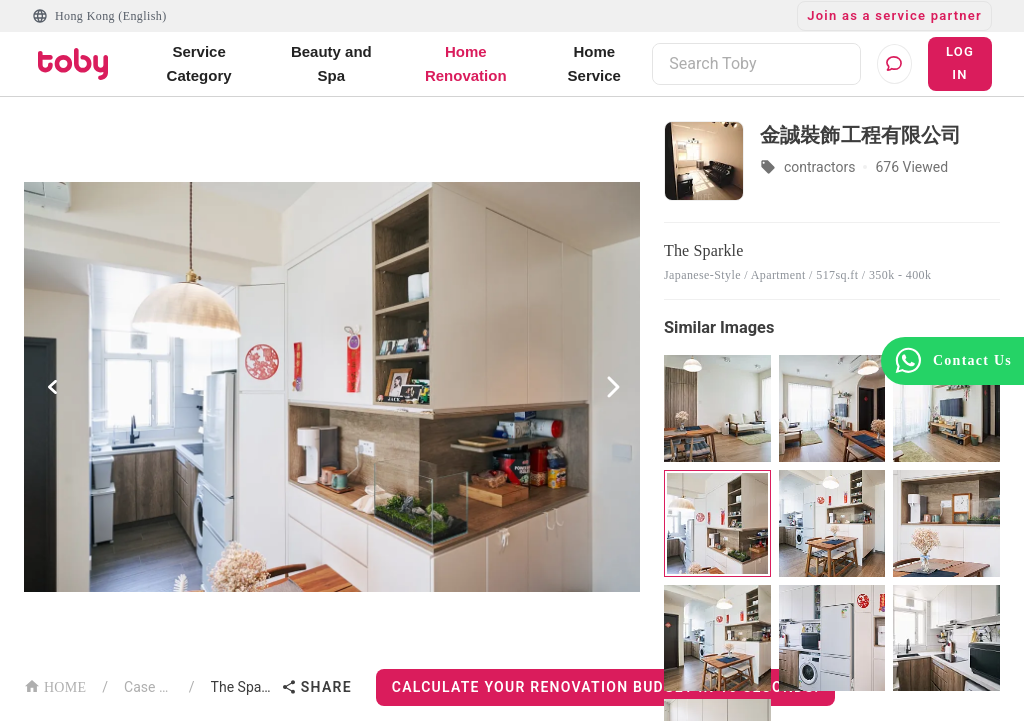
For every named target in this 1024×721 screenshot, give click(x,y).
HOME (55, 685)
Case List (148, 687)
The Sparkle (242, 687)
